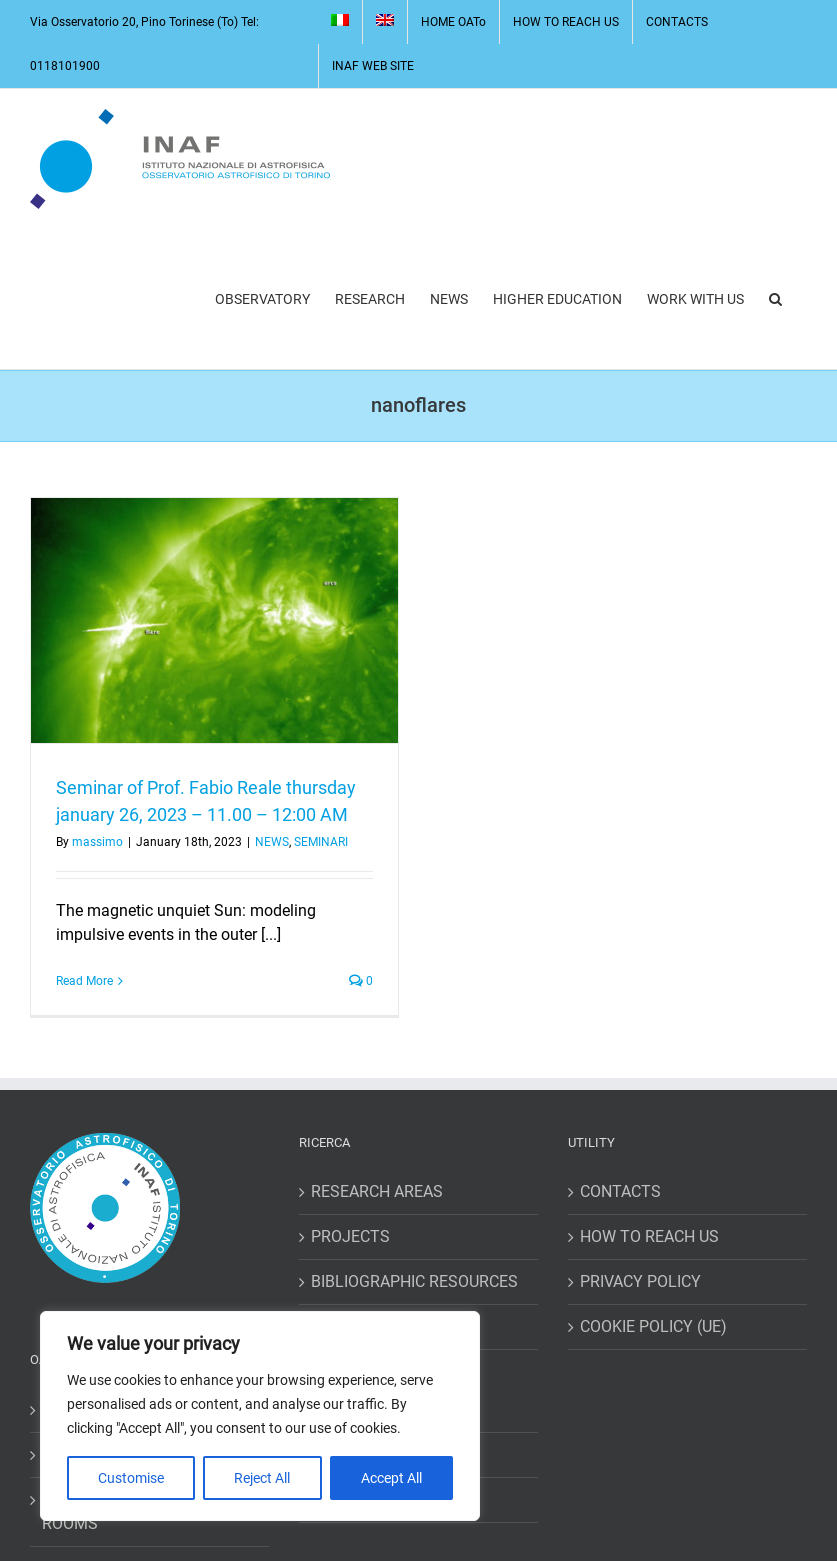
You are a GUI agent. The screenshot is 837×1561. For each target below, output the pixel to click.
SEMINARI (321, 842)
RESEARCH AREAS (377, 1191)
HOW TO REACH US (649, 1236)
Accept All (391, 1478)
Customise (131, 1478)
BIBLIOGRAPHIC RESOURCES (414, 1281)
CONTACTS (620, 1191)
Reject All (262, 1478)
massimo (97, 842)
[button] (775, 299)
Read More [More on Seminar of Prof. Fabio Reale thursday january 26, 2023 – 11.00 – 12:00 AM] (84, 981)
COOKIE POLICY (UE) (653, 1326)
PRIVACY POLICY (640, 1281)
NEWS (272, 842)
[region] (260, 1416)
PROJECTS (350, 1236)
